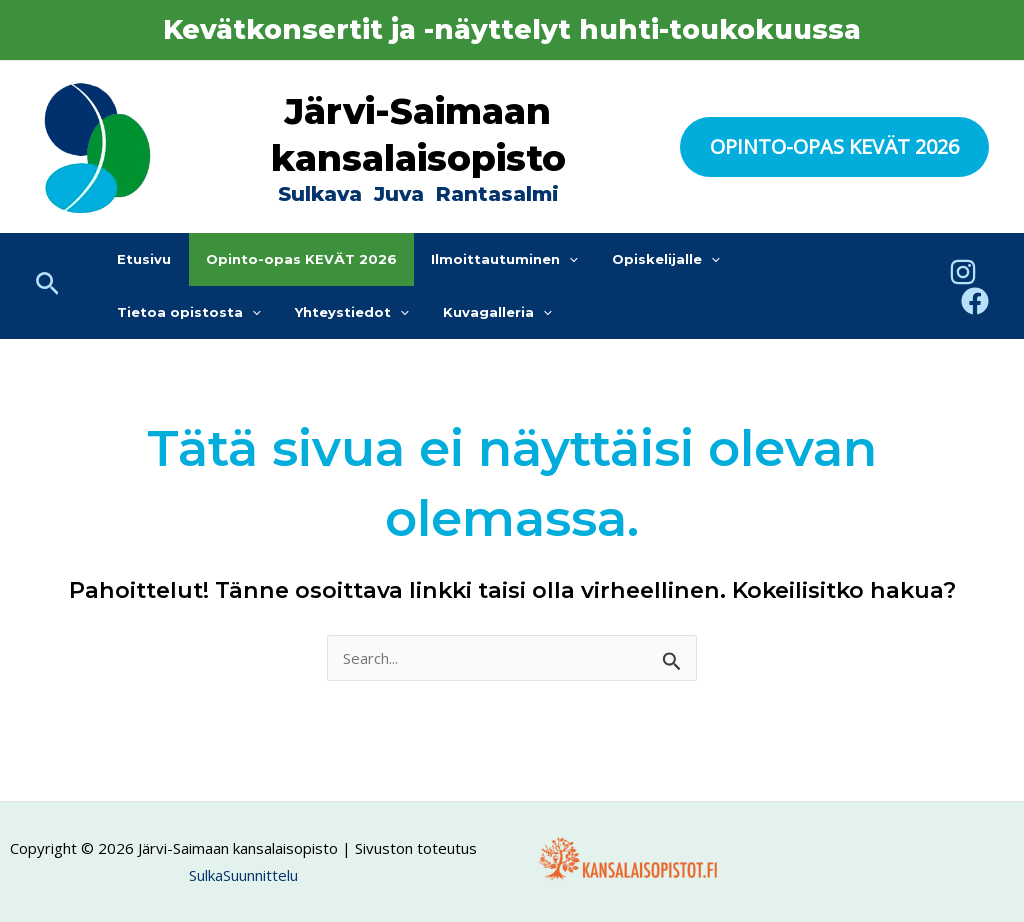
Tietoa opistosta (789, 259)
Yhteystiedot (170, 312)
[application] (548, 259)
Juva (402, 194)
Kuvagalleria (307, 312)
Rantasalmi (497, 194)
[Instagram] (963, 272)
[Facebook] (975, 301)
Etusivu (140, 259)
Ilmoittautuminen (483, 259)
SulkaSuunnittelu (243, 875)
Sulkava (320, 194)
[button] (834, 147)
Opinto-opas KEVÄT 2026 (288, 259)
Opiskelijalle (637, 259)
